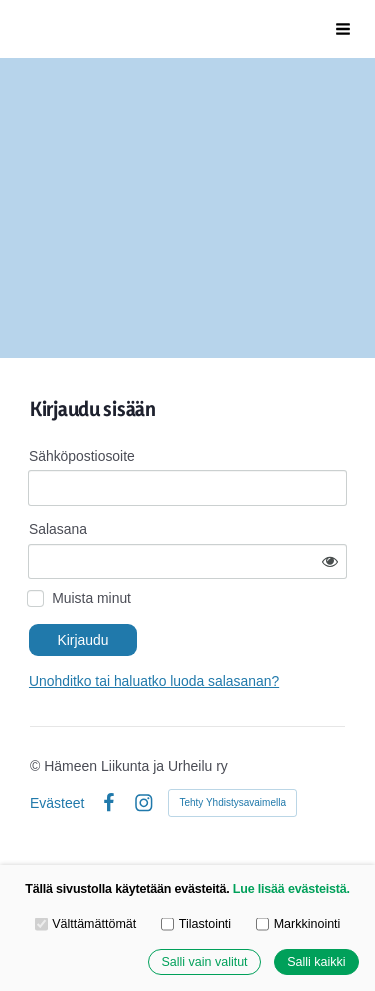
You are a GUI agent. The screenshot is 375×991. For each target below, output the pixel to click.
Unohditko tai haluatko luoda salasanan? (154, 681)
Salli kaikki (316, 962)
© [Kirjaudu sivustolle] (37, 766)
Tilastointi (196, 923)
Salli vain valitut (204, 962)
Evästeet (57, 803)
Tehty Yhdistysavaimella (232, 802)
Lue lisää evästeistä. (291, 889)
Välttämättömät (86, 923)
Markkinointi (298, 923)
